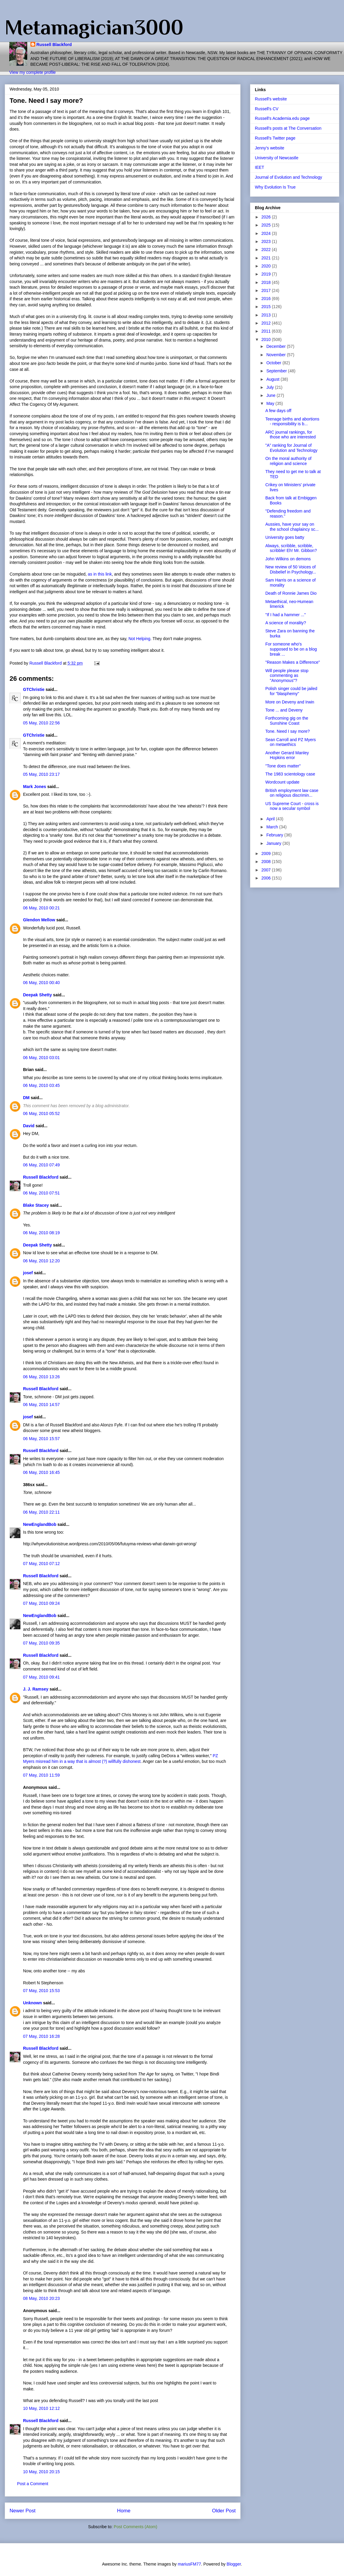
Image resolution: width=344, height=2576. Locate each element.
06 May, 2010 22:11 (41, 1512)
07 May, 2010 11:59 (41, 1775)
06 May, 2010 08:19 (41, 1232)
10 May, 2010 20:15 (41, 2471)
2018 (266, 282)
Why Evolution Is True (275, 187)
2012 (266, 323)
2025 (266, 225)
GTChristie (34, 689)
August (273, 379)
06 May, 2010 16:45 (41, 1472)
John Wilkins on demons (288, 558)
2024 (266, 233)
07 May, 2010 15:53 (41, 1990)
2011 (266, 331)
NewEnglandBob (39, 1524)
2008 (266, 861)
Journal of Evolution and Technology (288, 177)
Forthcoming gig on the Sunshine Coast (286, 721)
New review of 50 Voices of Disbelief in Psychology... (290, 569)
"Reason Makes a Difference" (292, 662)
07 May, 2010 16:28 (41, 2036)
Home (123, 2511)
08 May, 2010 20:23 (41, 2298)
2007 (266, 870)
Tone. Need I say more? (287, 731)
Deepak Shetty (37, 994)
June (271, 395)
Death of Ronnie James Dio (290, 593)
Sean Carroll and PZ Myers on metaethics (290, 742)
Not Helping (139, 638)
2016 (266, 298)
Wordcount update (282, 782)
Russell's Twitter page (275, 138)
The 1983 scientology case (290, 774)
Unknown (32, 2002)
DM (26, 1097)
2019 (266, 274)
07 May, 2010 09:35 (41, 1643)
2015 (266, 306)
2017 (266, 290)
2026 (266, 217)
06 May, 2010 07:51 (41, 1193)
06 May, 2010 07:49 (41, 1164)
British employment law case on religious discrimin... (291, 793)
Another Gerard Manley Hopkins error (287, 755)
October (274, 362)
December (276, 346)
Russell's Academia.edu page (282, 118)
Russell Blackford (54, 44)
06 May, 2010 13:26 (41, 1376)
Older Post (224, 2511)
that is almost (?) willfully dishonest (108, 1761)
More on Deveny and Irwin (289, 702)
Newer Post (23, 2511)
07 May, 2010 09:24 (41, 1603)
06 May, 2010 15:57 (41, 1438)
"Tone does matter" (283, 766)
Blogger (234, 2564)
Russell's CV (266, 108)
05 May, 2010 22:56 (41, 723)
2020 (266, 266)
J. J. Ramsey (35, 1689)
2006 (266, 878)
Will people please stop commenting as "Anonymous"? (286, 675)
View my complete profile (32, 72)
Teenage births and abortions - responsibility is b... (292, 421)
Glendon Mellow (39, 919)
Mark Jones (34, 786)
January (274, 843)
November (276, 354)
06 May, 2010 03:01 (41, 1057)
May (270, 403)
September (277, 370)
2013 (266, 315)
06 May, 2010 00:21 (41, 907)
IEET (259, 167)
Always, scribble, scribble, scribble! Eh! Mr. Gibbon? (291, 548)
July (270, 387)
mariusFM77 (189, 2564)
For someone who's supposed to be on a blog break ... (291, 649)
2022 (266, 249)
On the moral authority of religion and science (288, 461)
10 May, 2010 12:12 (41, 2408)
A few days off (278, 410)
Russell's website (271, 99)
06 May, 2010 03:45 (41, 1085)
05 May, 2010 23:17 (41, 774)
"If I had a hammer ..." (285, 614)
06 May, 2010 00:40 (41, 982)
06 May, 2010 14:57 (41, 1404)
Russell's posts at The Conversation (288, 128)
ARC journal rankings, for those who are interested (290, 435)
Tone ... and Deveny (284, 710)
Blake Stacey (36, 1205)
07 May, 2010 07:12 (41, 1563)
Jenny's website (269, 148)
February (275, 835)
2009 (266, 853)
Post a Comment (32, 2483)
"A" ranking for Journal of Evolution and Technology (291, 448)
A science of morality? (285, 622)
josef (28, 1272)
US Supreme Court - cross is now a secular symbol (292, 806)
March (272, 826)
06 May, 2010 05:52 (41, 1113)
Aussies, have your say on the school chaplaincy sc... (292, 527)
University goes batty (284, 537)
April (271, 818)
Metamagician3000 (94, 27)
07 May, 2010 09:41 (41, 1677)
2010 (266, 339)
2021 (266, 258)
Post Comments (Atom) (135, 2526)
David (28, 1125)
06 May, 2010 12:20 (41, 1260)
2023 (266, 241)
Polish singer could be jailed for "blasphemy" (291, 691)
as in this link (100, 574)
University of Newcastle (277, 157)
